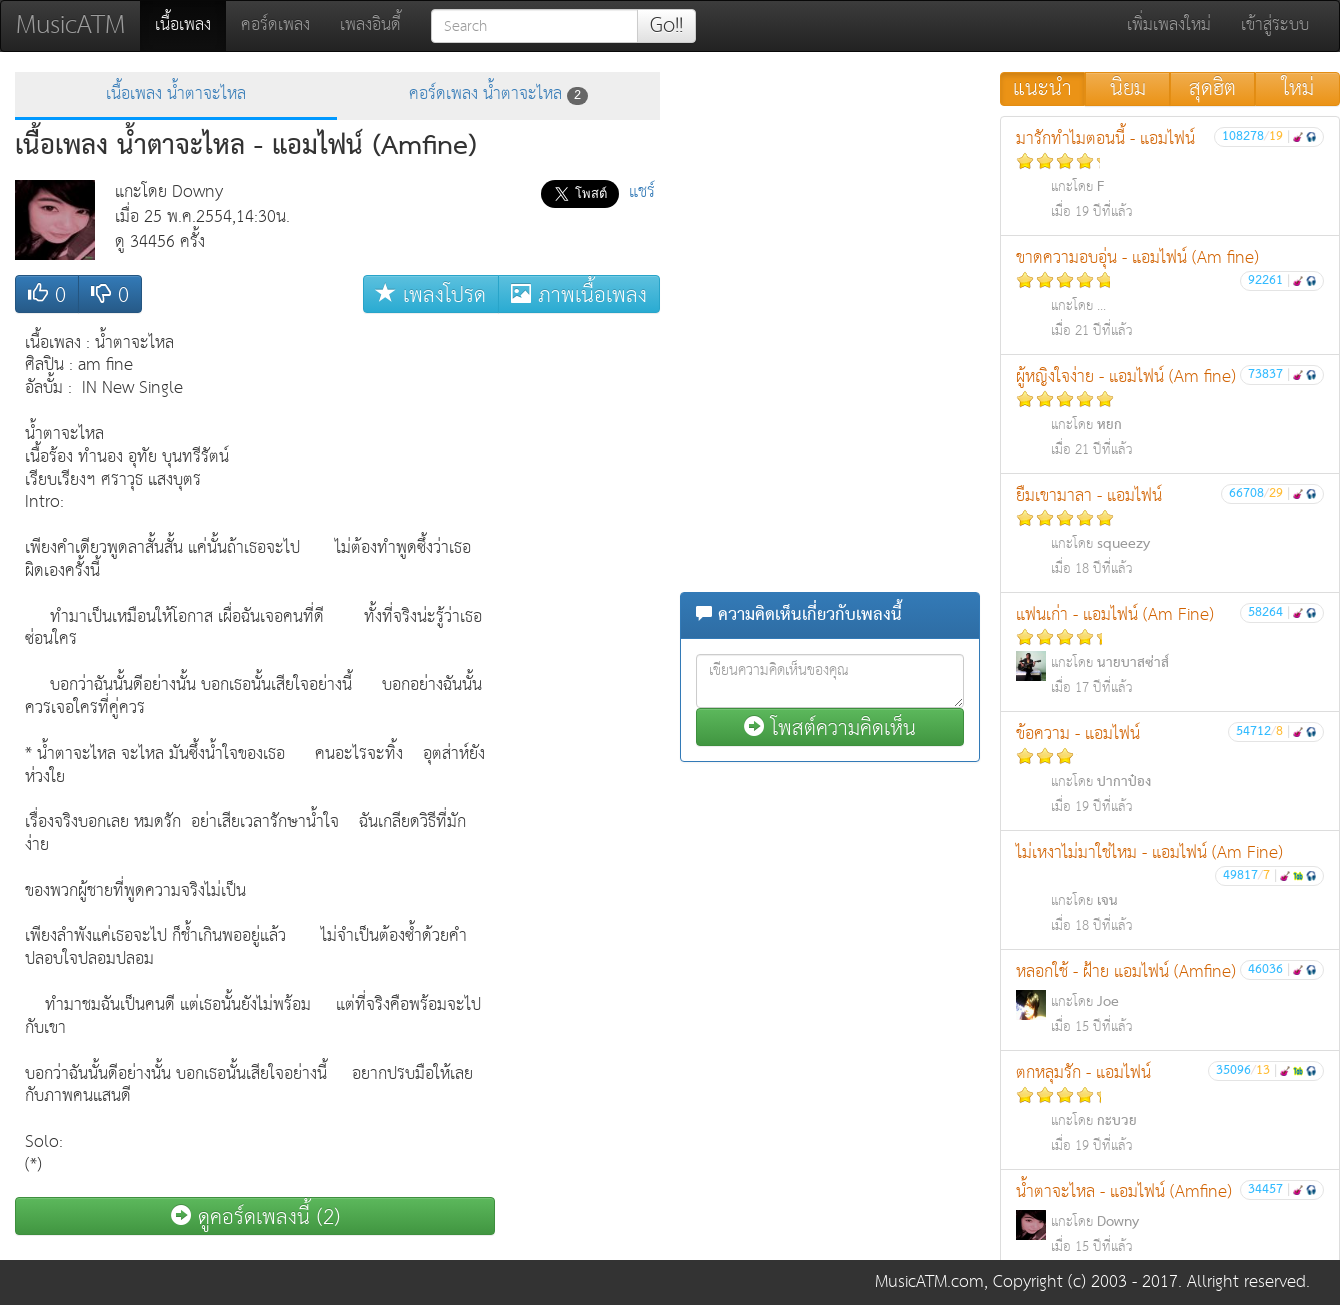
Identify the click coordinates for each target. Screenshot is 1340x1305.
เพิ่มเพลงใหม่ (1169, 25)
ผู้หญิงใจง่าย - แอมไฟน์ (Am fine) (1170, 412)
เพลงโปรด (431, 294)
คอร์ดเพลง (275, 25)
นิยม (1128, 89)
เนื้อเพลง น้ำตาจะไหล (176, 94)
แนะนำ (1042, 89)
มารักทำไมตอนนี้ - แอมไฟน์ (1170, 174)
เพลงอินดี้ (370, 25)
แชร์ (642, 192)
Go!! (666, 26)
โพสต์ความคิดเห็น (830, 727)
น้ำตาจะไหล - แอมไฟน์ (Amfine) (1170, 1218)
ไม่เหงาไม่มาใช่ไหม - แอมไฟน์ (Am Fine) (1170, 888)
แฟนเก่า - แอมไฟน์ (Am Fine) (1170, 650)
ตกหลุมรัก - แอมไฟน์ (1170, 1108)
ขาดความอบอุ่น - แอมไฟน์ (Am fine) (1170, 293)
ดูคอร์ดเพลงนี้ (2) (255, 1216)
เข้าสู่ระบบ (1275, 25)
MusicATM (70, 25)
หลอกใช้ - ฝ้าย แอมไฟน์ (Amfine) (1170, 998)
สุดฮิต (1212, 89)
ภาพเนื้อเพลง (579, 294)
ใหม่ (1298, 89)
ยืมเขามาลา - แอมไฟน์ (1170, 531)
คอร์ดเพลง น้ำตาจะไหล (498, 94)
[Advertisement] (580, 623)
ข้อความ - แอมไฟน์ (1170, 769)
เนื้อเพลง (190, 25)
